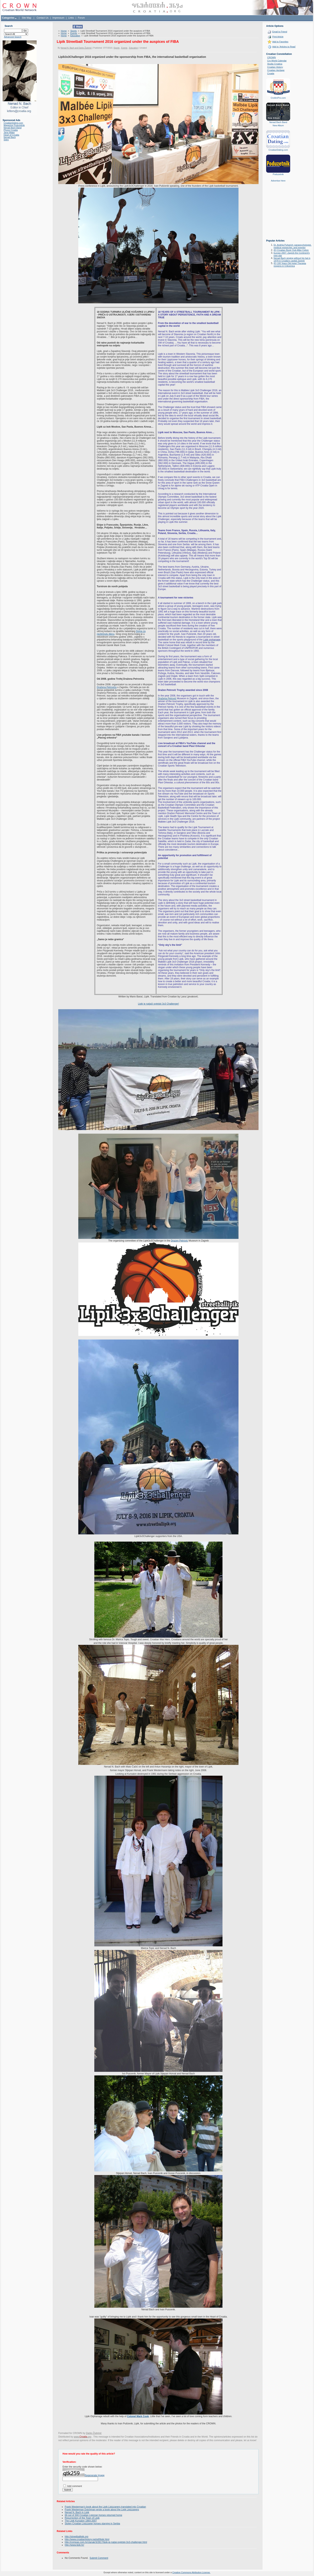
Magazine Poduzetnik (14, 125)
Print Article (278, 36)
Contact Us (42, 17)
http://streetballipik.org (76, 2536)
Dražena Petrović (167, 698)
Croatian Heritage (275, 70)
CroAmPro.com (278, 98)
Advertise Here (278, 180)
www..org (82, 2436)
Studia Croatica (274, 64)
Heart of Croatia (11, 135)
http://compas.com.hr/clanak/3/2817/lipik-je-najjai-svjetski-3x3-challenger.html (106, 2542)
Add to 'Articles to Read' (284, 46)
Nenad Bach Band (12, 127)
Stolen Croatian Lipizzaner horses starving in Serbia (92, 2523)
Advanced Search (12, 37)
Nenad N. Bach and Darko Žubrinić (76, 48)
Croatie (270, 73)
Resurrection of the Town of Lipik (82, 2518)
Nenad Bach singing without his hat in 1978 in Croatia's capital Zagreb (292, 259)
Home (64, 31)
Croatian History (275, 67)
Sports (73, 31)
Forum (81, 17)
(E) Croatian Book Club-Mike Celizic (291, 250)
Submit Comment (99, 2558)
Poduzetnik (278, 174)
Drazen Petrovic (179, 1240)
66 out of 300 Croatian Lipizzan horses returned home (93, 2515)
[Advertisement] (278, 213)
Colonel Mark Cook (138, 2416)
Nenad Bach (10, 137)
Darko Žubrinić (94, 2433)
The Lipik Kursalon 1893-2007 (81, 2520)
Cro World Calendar (277, 60)
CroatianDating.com (13, 123)
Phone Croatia (11, 130)
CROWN (271, 57)
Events (73, 33)
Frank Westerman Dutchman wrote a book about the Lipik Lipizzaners (102, 2509)
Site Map (26, 17)
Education (75, 35)
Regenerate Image (94, 2475)
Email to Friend (279, 31)
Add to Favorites (280, 41)
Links (71, 17)
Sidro (6, 139)
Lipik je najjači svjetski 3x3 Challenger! (158, 1003)
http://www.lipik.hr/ (74, 2545)
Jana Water (9, 132)
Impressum (58, 17)
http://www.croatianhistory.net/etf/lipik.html (87, 2539)
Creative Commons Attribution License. (191, 2572)
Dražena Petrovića (107, 687)
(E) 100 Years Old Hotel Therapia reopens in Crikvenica (290, 264)
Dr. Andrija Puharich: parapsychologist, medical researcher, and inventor (292, 246)
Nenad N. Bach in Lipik (77, 2512)
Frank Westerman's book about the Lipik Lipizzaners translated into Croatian (105, 2506)
